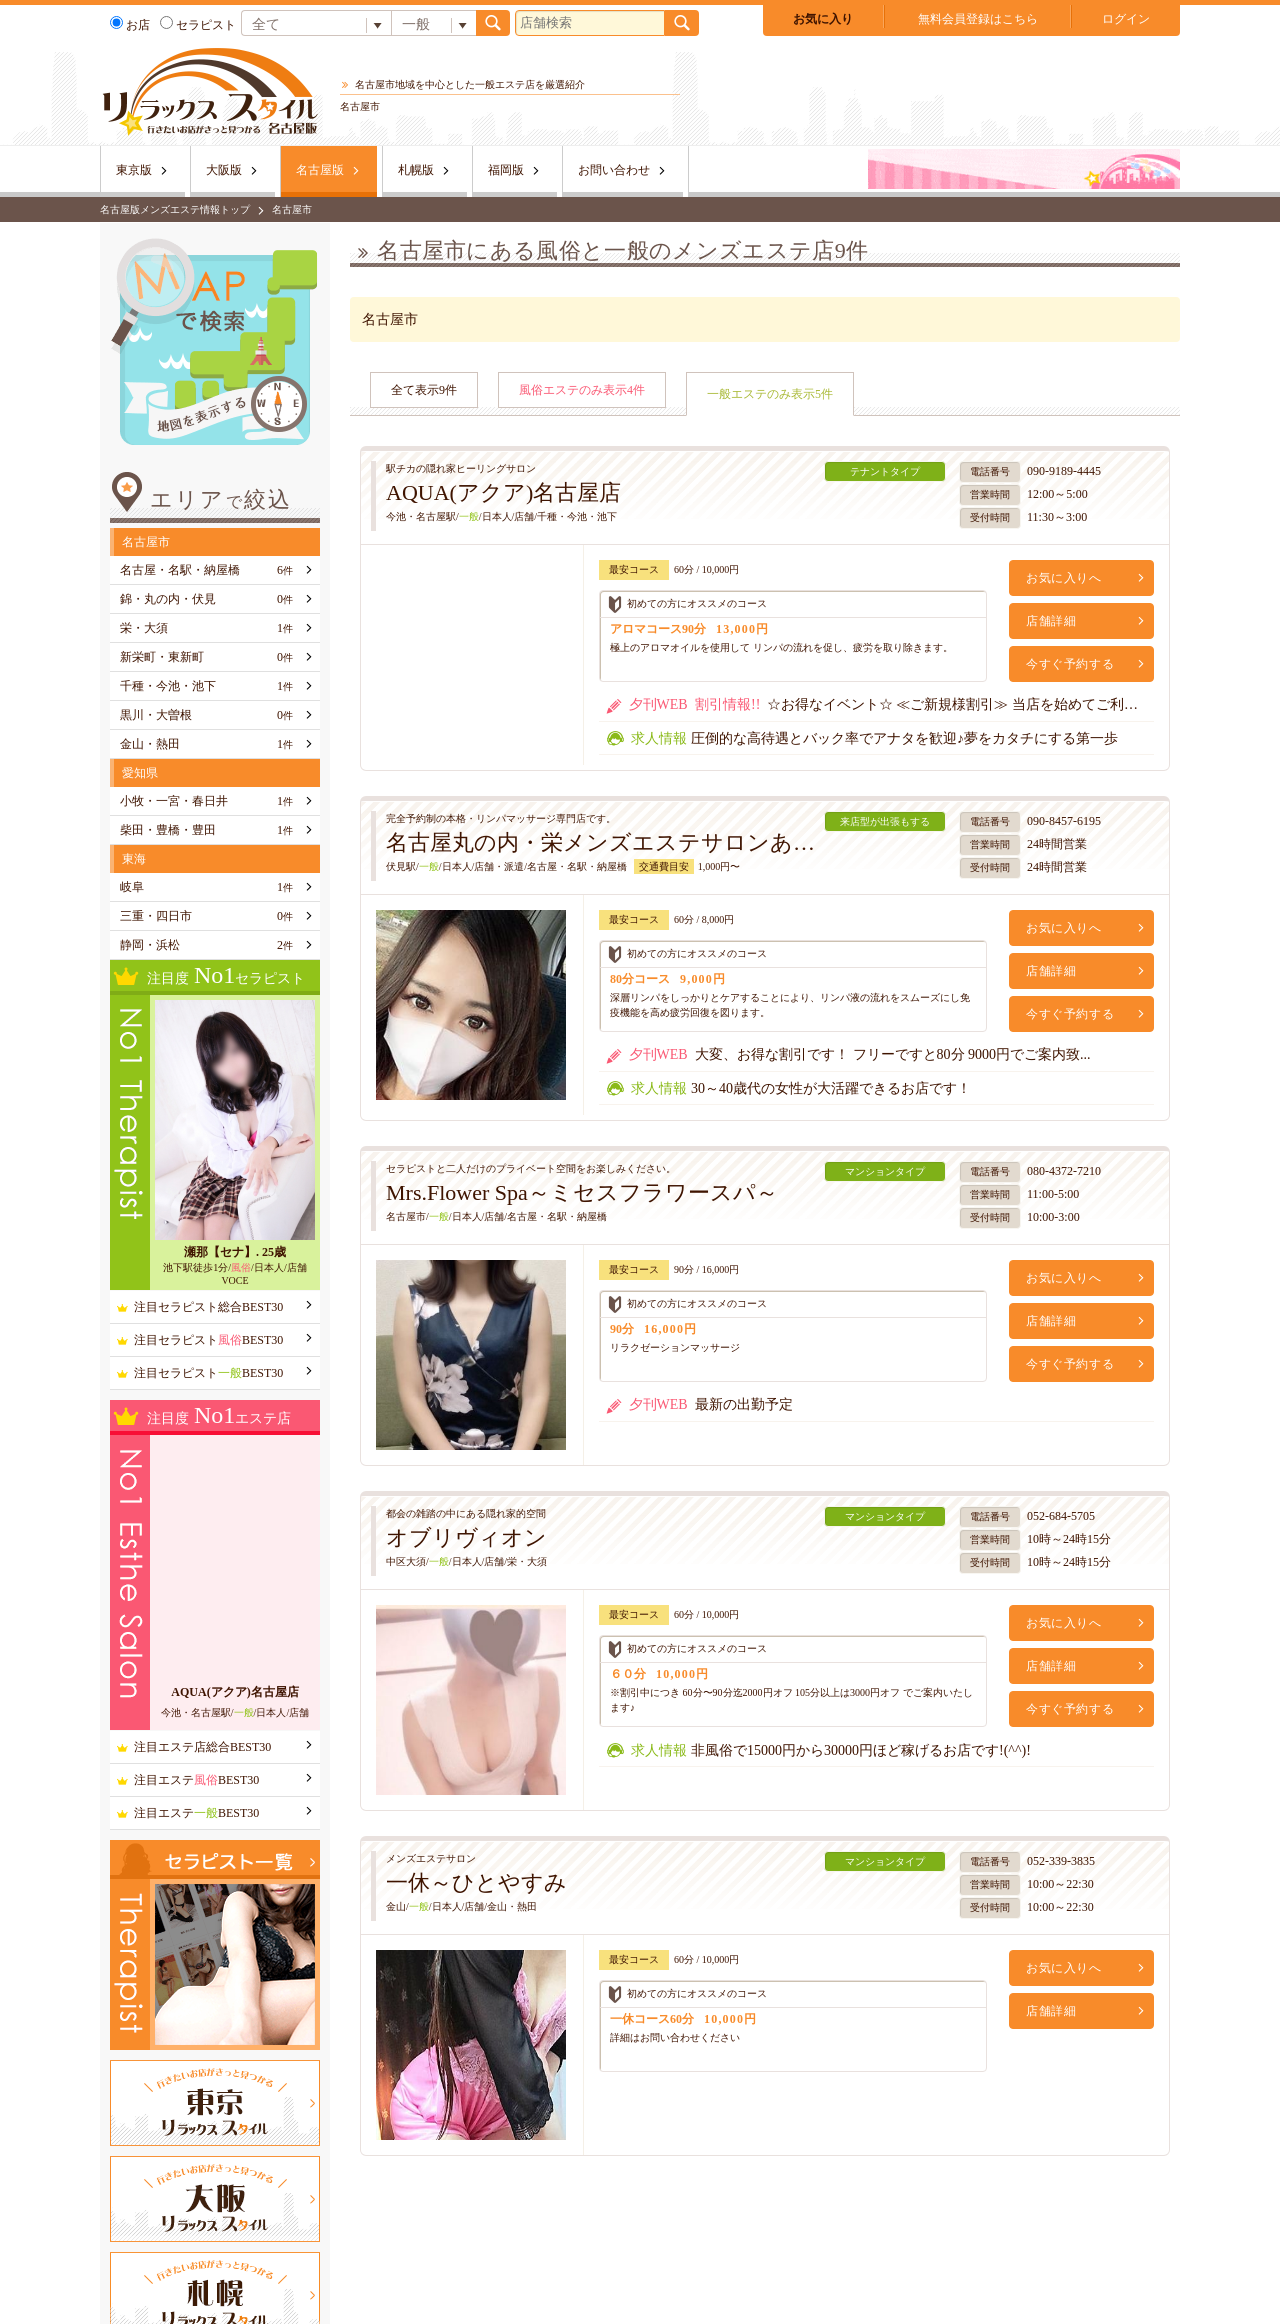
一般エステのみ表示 (770, 394)
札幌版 (416, 170)
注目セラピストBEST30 (208, 1340)
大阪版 (224, 170)
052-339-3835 (1061, 1861)
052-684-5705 (1061, 1516)
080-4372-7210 (1064, 1171)
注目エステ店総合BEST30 (202, 1747)
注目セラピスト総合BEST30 (208, 1307)
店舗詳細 (1051, 621)
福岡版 (506, 170)
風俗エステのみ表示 (582, 390)
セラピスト (198, 25)
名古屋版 (320, 170)
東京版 (134, 170)
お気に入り (823, 19)
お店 (130, 25)
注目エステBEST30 (196, 1780)
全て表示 (424, 390)
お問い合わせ (614, 170)
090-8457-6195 (1064, 821)
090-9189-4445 (1064, 471)
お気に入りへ (1064, 578)
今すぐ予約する (1070, 664)
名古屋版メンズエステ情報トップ (175, 209)
